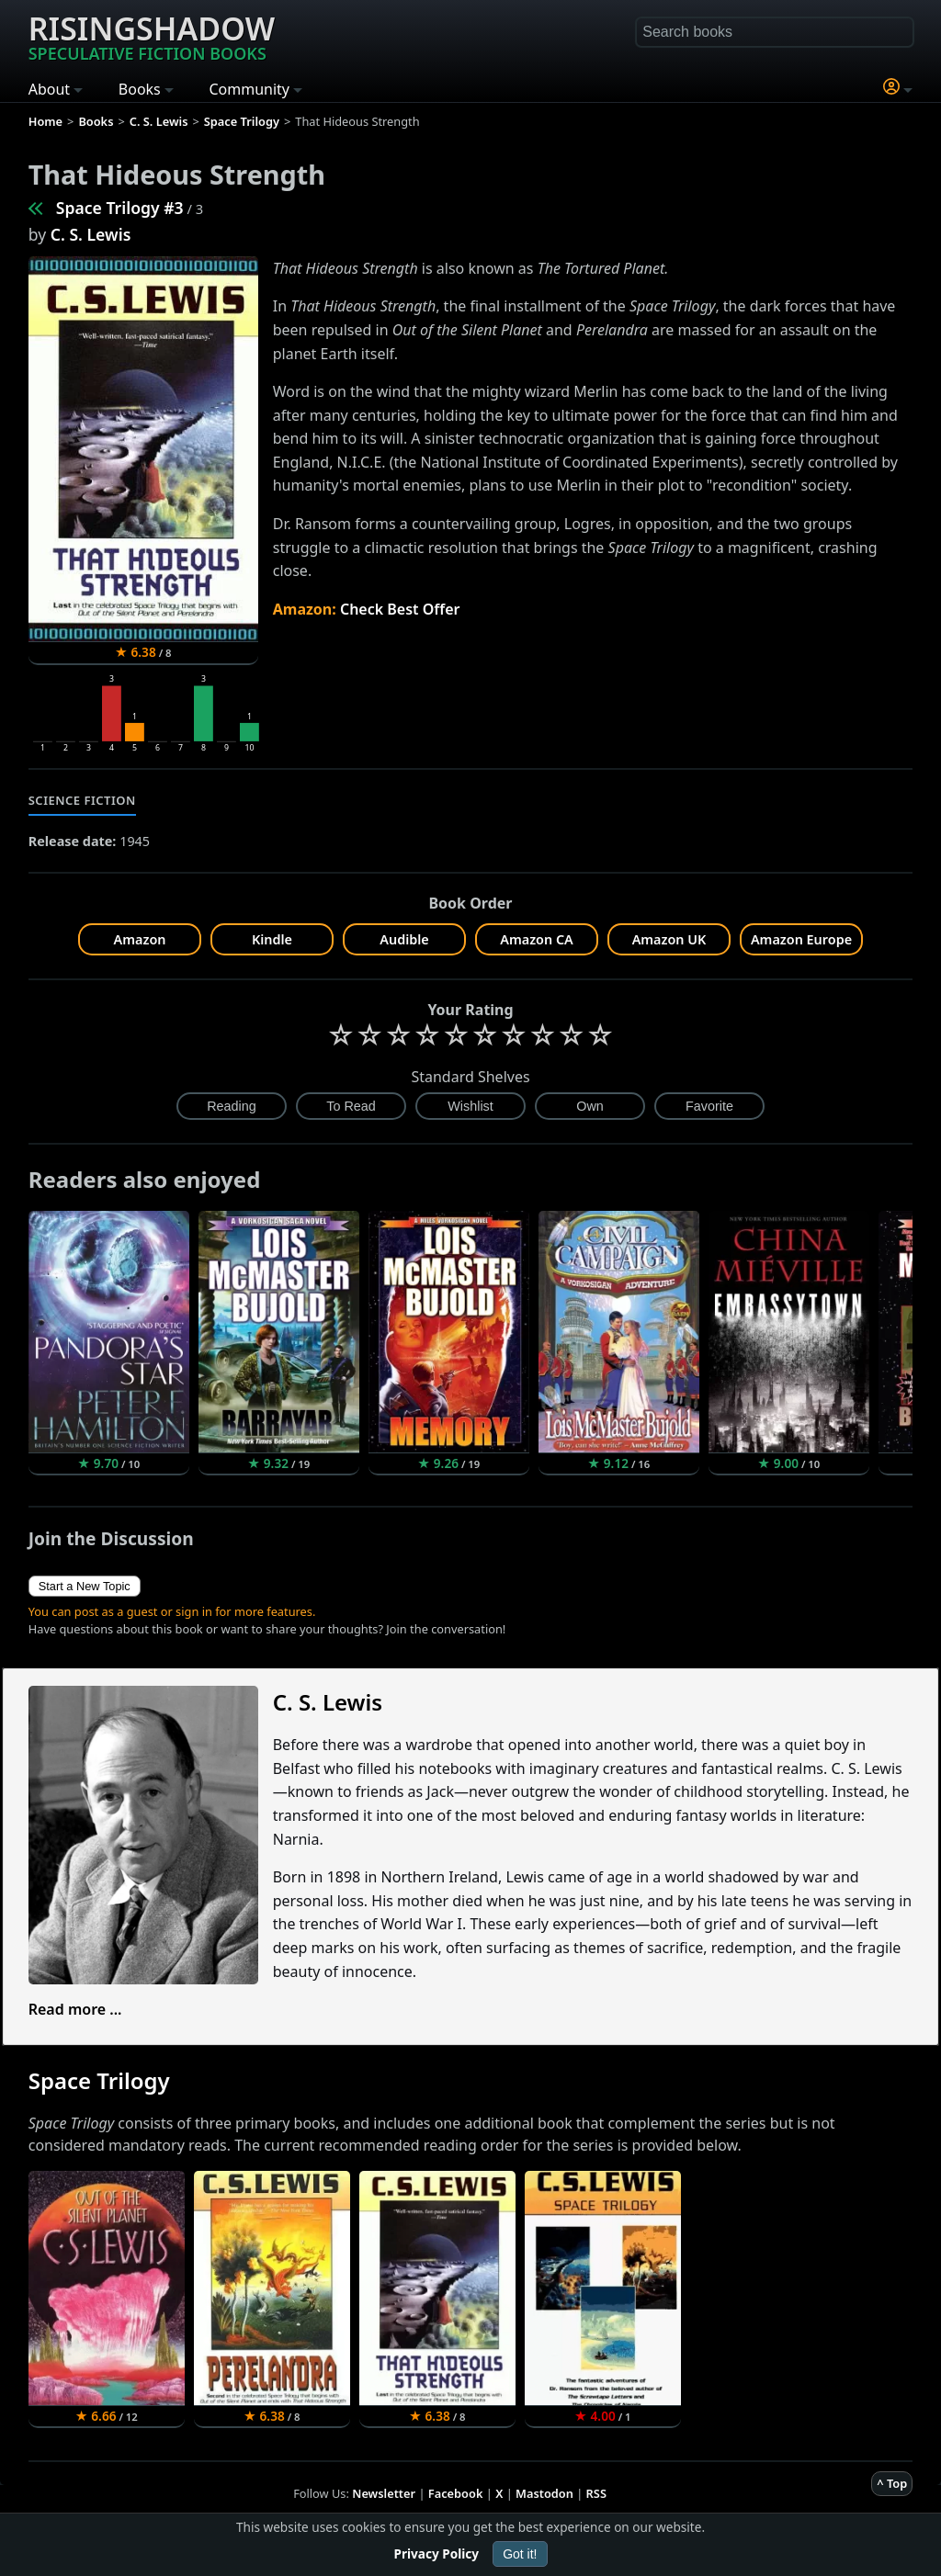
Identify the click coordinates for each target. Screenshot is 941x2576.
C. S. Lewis (91, 234)
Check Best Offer (400, 609)
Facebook (455, 2493)
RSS (596, 2493)
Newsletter (383, 2493)
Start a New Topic (84, 1586)
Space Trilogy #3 (120, 208)
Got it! (520, 2554)
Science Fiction (82, 800)
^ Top (892, 2483)
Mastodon (544, 2493)
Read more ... (75, 2009)
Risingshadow (151, 35)
